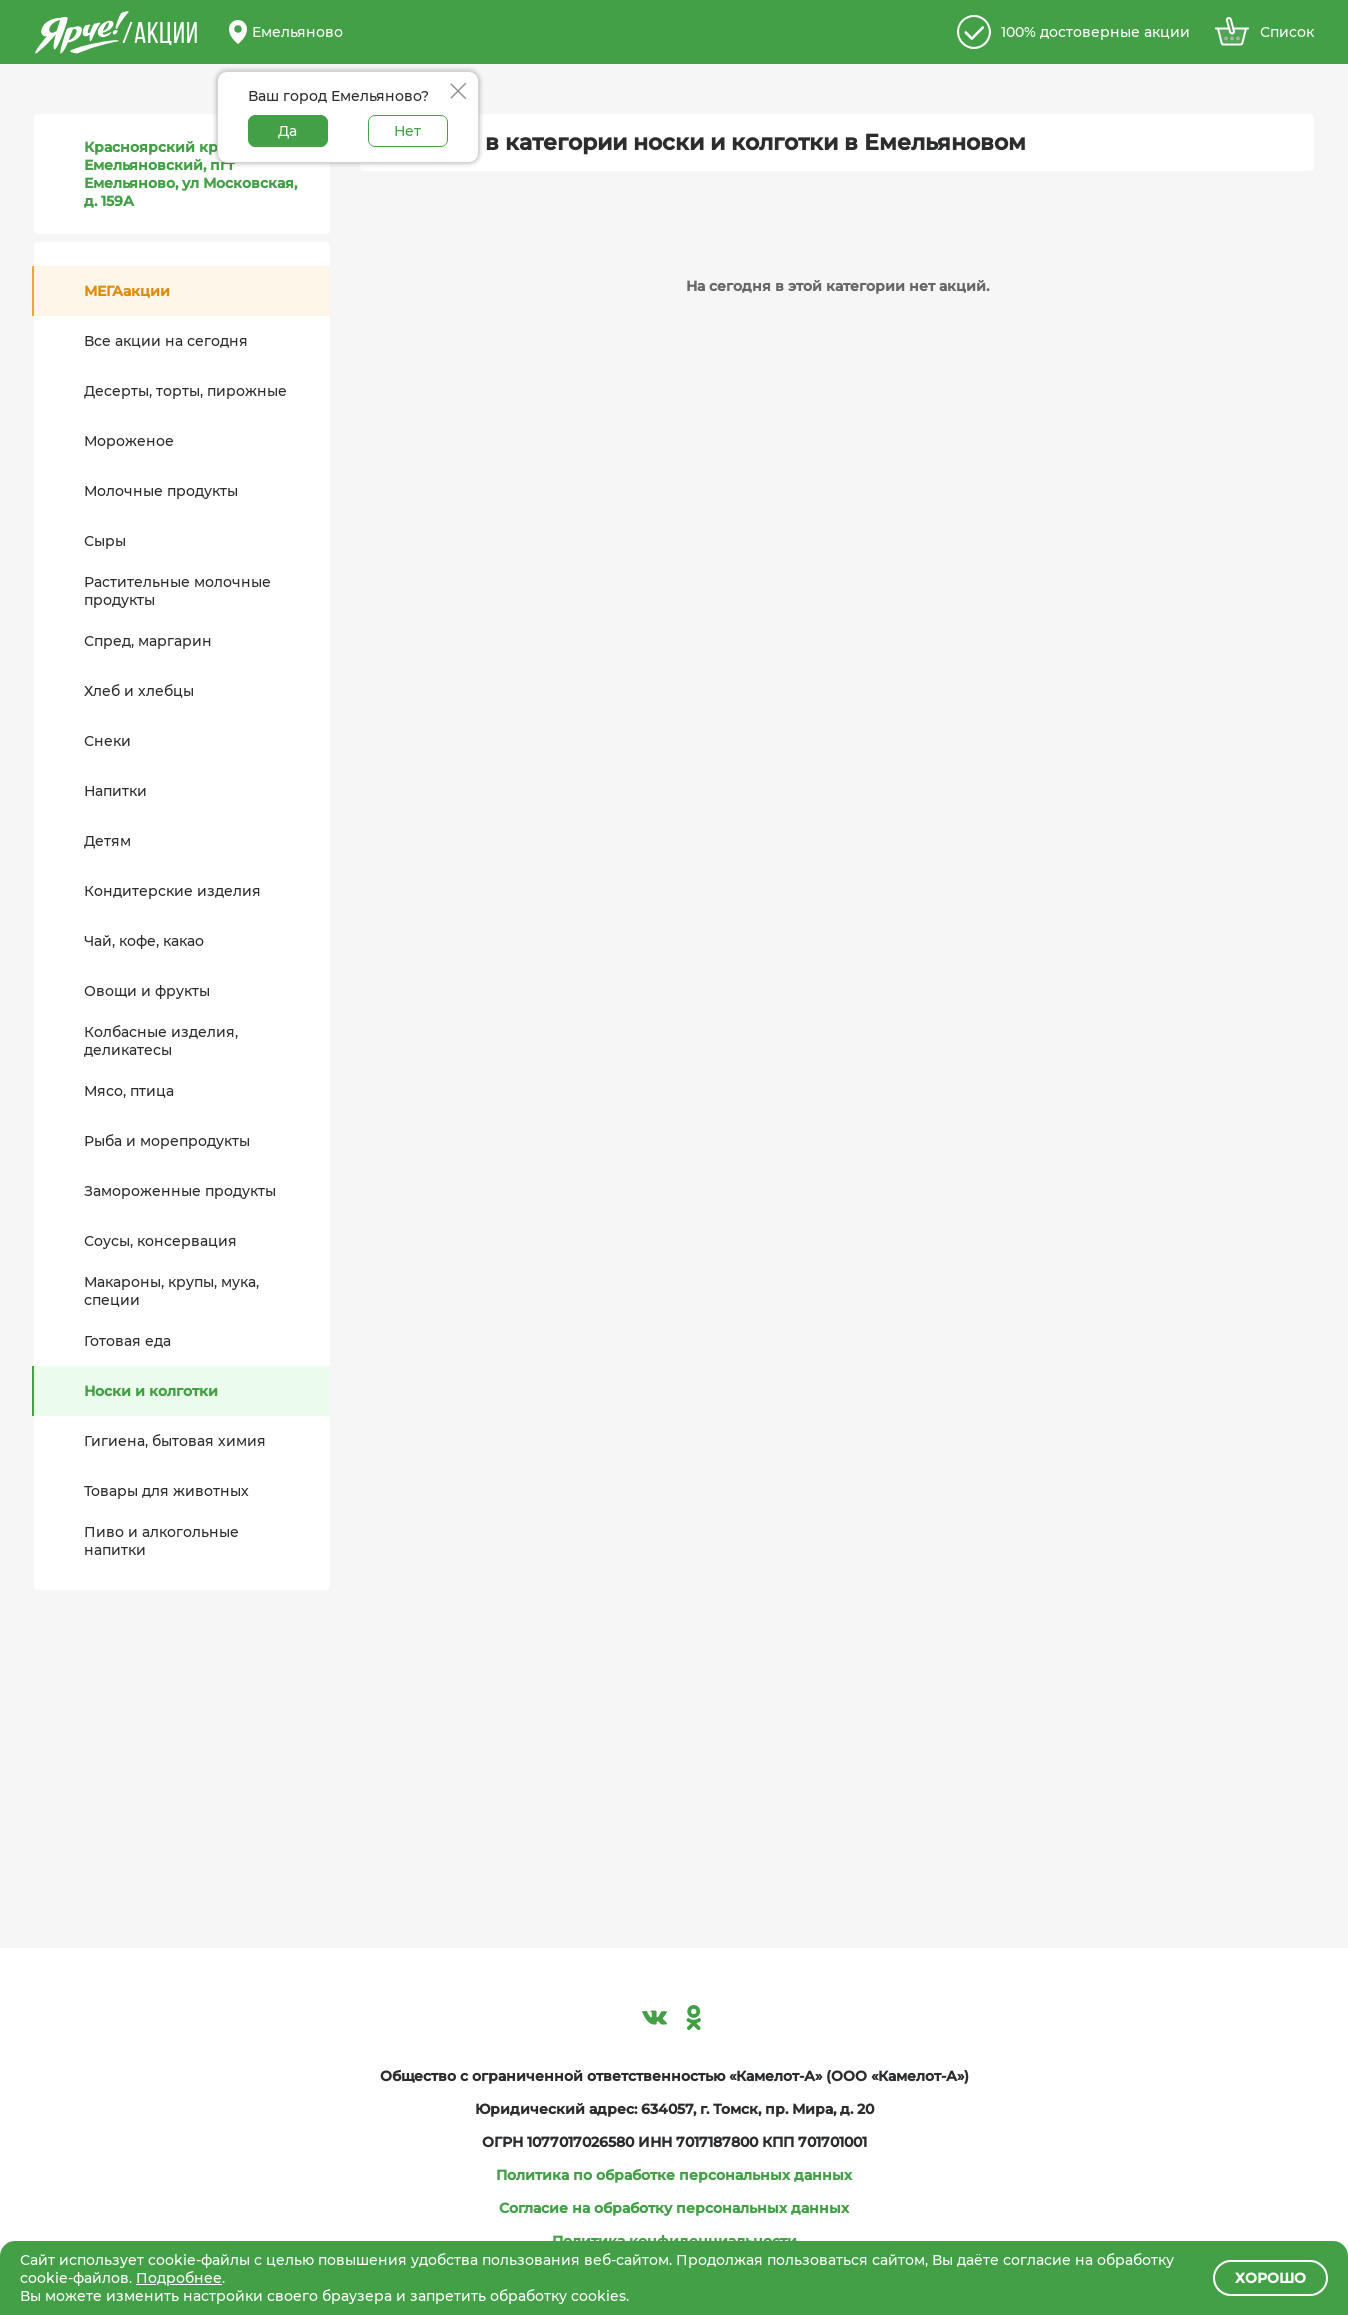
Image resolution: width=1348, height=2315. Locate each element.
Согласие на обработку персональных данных (674, 2208)
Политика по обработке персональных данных (674, 2175)
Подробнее (179, 2278)
